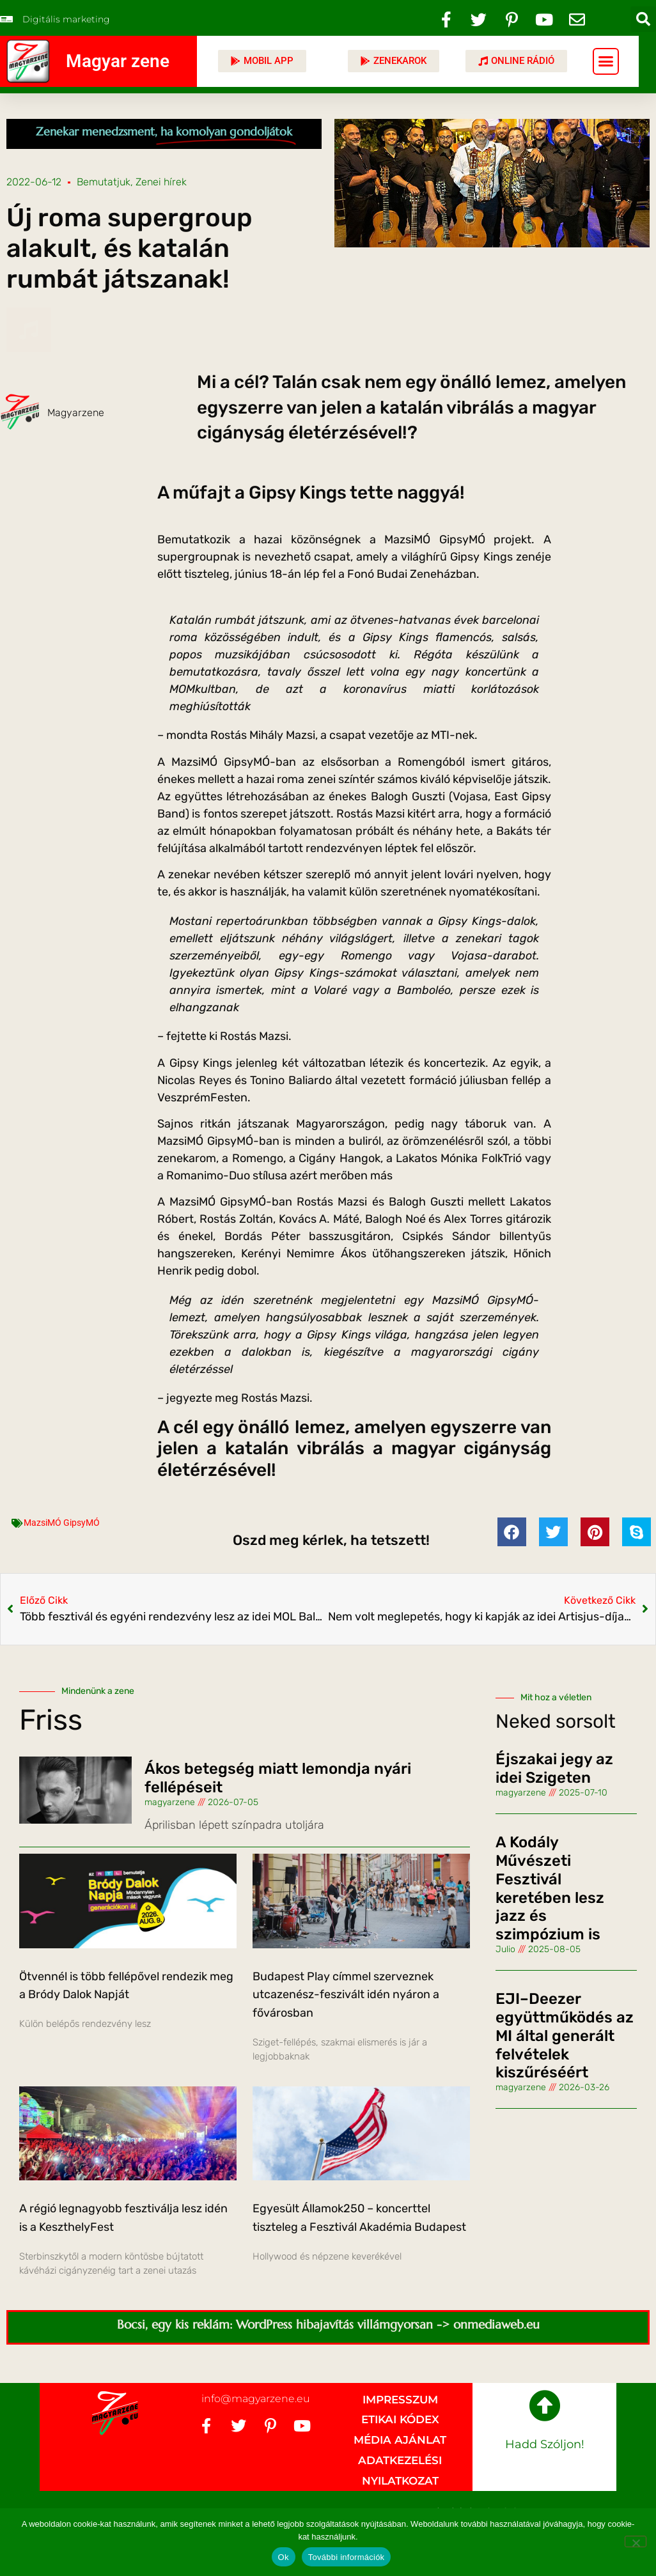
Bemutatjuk (103, 182)
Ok (283, 2557)
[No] (635, 2541)
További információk (346, 2557)
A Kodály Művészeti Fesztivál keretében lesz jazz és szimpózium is (550, 1888)
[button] (643, 19)
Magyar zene (117, 61)
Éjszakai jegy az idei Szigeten (554, 1768)
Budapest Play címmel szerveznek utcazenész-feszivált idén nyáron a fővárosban (346, 1995)
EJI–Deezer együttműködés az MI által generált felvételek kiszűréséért (565, 2035)
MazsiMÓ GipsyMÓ (62, 1522)
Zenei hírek (161, 182)
